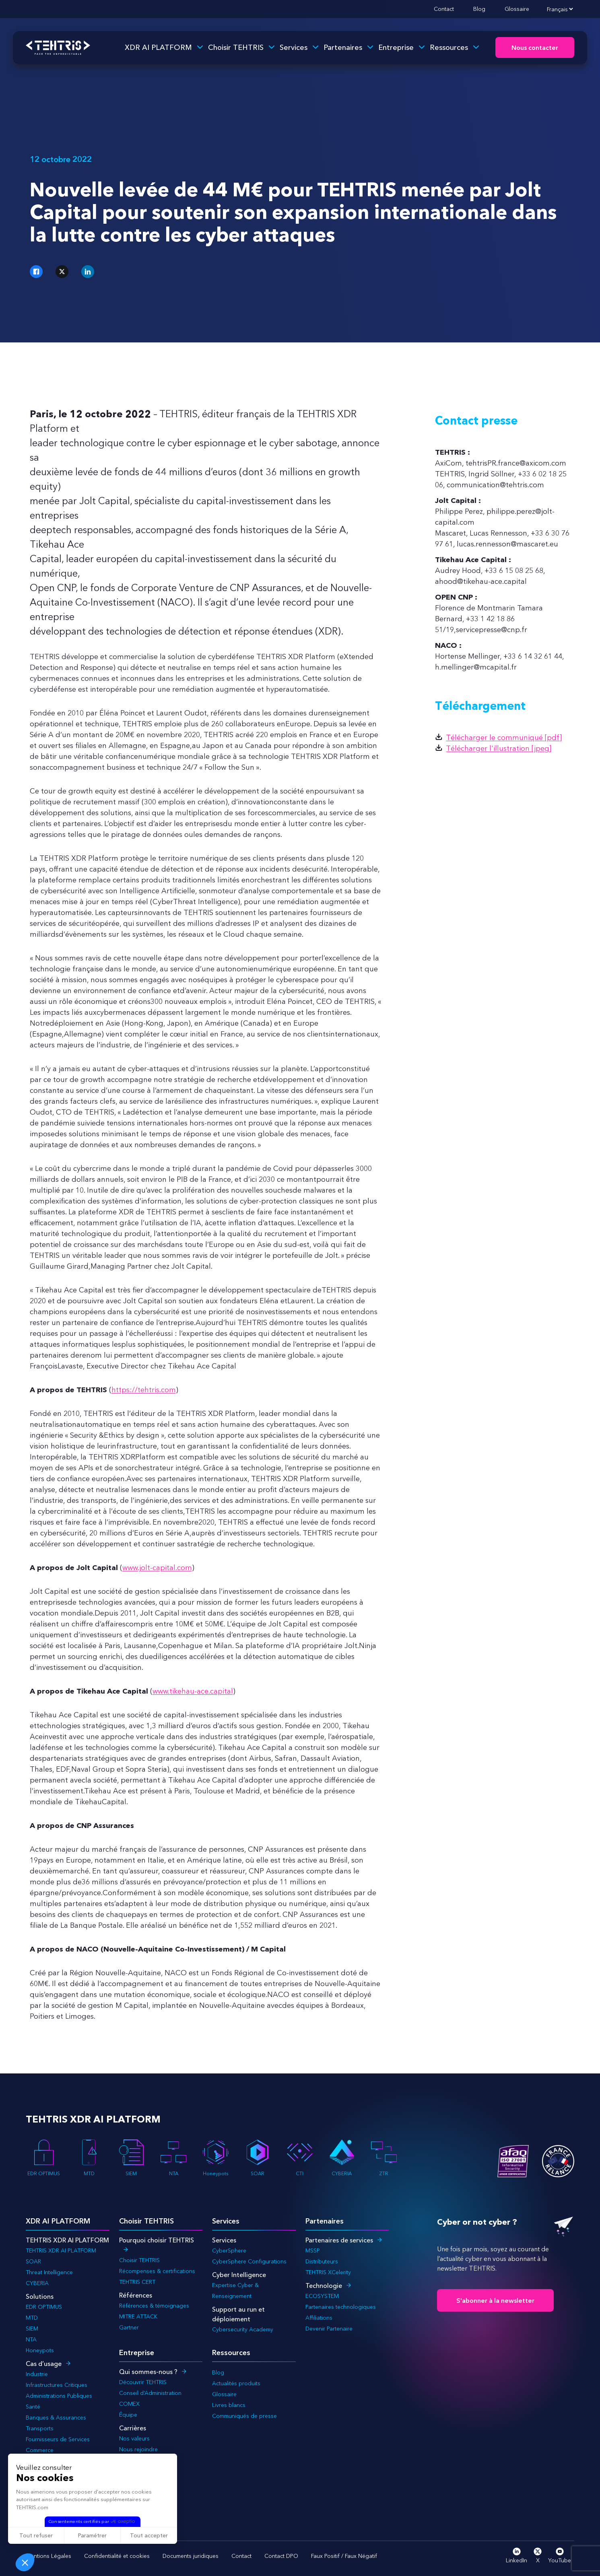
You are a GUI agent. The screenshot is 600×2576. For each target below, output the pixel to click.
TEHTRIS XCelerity (328, 2272)
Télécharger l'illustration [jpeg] (498, 748)
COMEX (129, 2403)
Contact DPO (281, 2556)
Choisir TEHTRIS (236, 47)
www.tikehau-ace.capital (193, 1691)
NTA (173, 2157)
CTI (300, 2157)
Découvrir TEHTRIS (143, 2382)
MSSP (312, 2250)
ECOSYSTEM (322, 2296)
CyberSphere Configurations (249, 2261)
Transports (40, 2428)
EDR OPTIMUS (43, 2157)
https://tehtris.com (143, 1389)
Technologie (323, 2285)
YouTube (559, 2555)
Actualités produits (236, 2383)
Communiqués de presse (244, 2415)
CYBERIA (342, 2157)
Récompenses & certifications (157, 2271)
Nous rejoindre (138, 2449)
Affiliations (318, 2317)
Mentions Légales (48, 2556)
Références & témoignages (154, 2305)
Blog (479, 8)
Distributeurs (321, 2261)
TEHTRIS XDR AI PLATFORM (61, 2250)
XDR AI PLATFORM (158, 47)
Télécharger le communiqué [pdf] (504, 737)
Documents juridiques (191, 2556)
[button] (25, 2562)
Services (293, 47)
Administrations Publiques (59, 2395)
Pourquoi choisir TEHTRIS (156, 2240)
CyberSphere (229, 2250)
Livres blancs (228, 2405)
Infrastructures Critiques (56, 2384)
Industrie (37, 2374)
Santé (33, 2406)
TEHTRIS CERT (138, 2281)
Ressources (449, 47)
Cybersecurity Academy (242, 2329)
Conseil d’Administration (150, 2393)
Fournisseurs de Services (58, 2439)
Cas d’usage (44, 2364)
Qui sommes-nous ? (148, 2372)
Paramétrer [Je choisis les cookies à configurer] (92, 2535)
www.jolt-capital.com (157, 1567)
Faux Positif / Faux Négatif (344, 2556)
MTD (89, 2157)
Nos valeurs (134, 2438)
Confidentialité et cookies (117, 2556)
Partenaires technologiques (340, 2306)
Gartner (129, 2327)
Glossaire (517, 8)
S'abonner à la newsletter (495, 2300)
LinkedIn (516, 2555)
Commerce (40, 2450)
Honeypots (216, 2157)
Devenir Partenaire (329, 2328)
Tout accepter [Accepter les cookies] (149, 2535)
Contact (444, 8)
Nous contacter (534, 48)
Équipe (128, 2414)
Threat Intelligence (49, 2272)
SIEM (131, 2157)
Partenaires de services (339, 2240)
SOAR (257, 2157)
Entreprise (396, 47)
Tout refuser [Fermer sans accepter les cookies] (36, 2535)
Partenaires (343, 47)
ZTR (384, 2157)
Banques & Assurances (56, 2417)
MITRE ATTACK (138, 2316)
